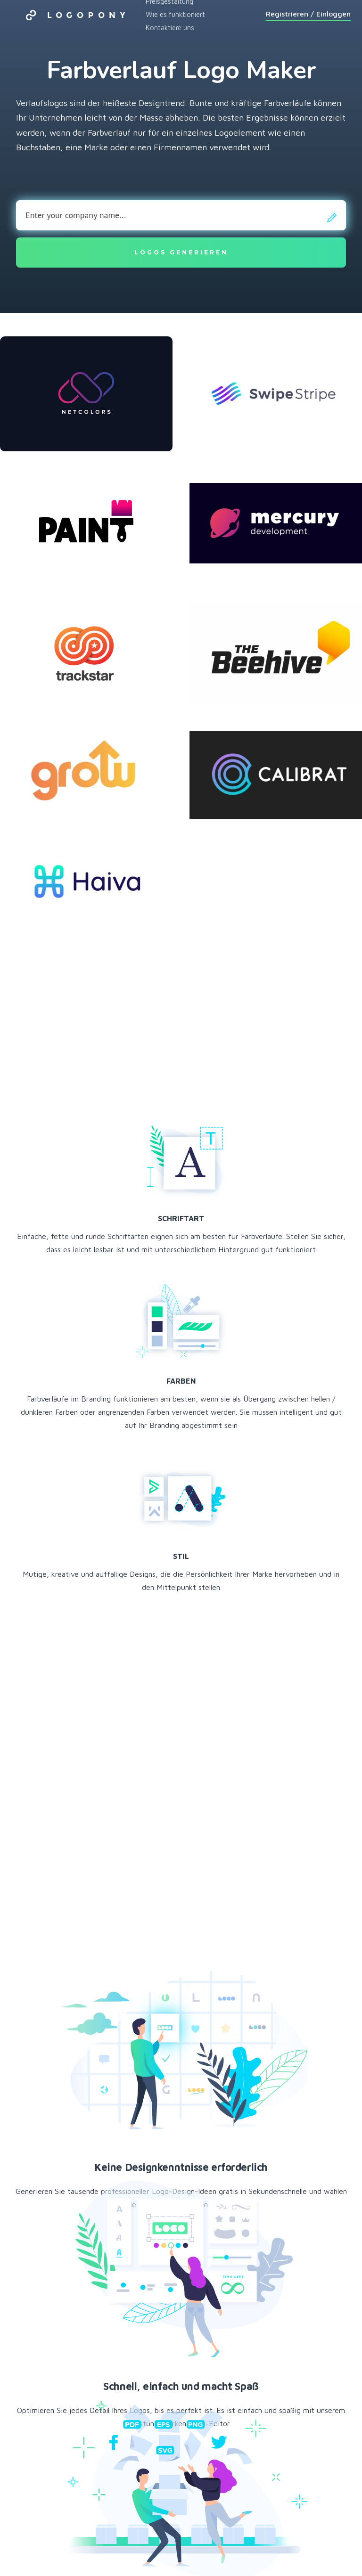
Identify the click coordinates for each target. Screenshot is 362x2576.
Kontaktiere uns (170, 28)
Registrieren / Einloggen (308, 13)
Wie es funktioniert (175, 14)
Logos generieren (181, 252)
